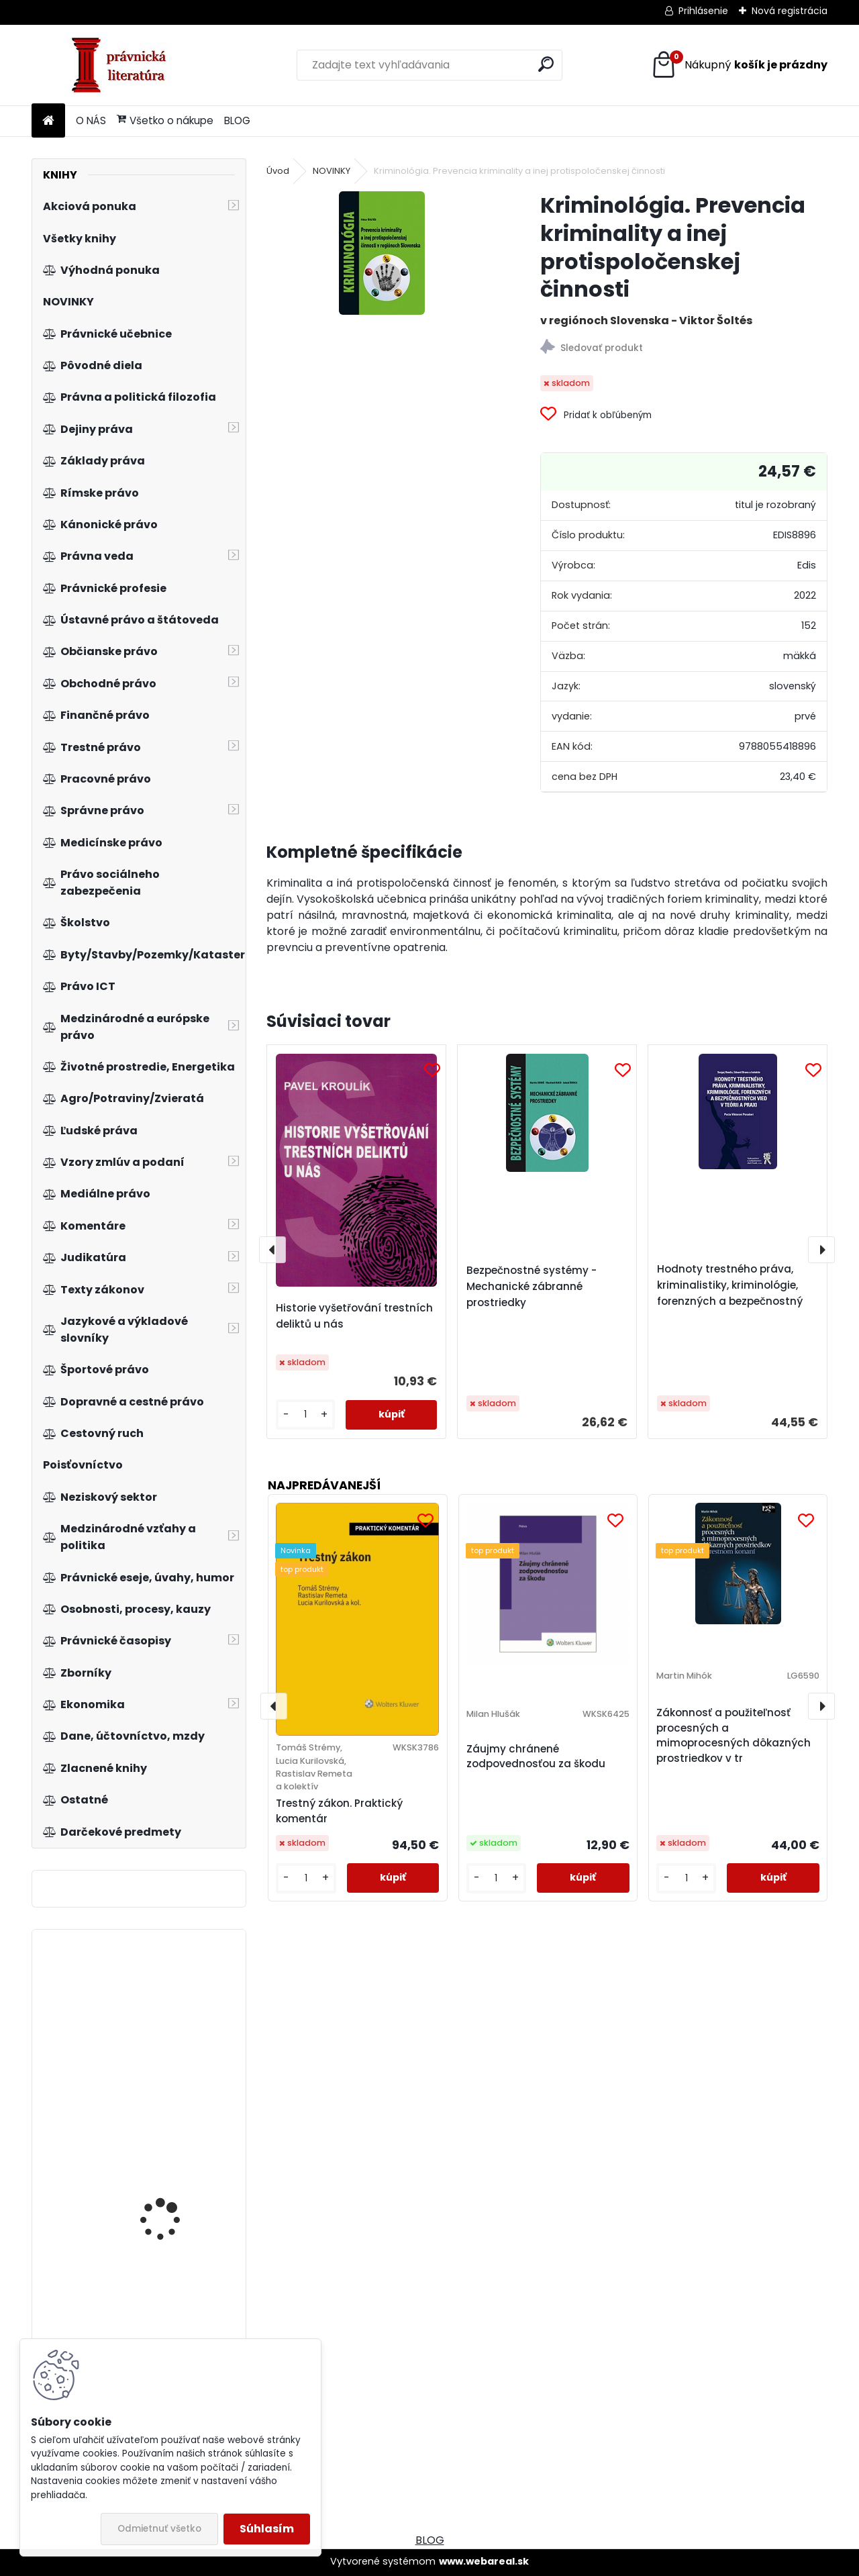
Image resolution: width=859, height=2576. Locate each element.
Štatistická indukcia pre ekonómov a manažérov (177, 2025)
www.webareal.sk (484, 2561)
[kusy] (305, 1414)
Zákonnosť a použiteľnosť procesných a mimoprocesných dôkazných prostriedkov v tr (733, 1735)
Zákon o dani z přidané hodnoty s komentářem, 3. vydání (176, 2201)
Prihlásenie (703, 10)
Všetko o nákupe (165, 120)
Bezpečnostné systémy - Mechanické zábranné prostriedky (531, 1286)
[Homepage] (48, 121)
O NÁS (91, 120)
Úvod (277, 170)
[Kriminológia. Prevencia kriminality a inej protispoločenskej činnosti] (382, 253)
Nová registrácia (789, 10)
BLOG (237, 120)
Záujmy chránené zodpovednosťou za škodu (535, 1756)
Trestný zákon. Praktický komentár (339, 1811)
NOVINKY (331, 170)
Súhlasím (267, 2528)
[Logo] (124, 65)
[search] (546, 64)
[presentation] (272, 1249)
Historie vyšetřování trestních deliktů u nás (354, 1316)
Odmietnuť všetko (159, 2528)
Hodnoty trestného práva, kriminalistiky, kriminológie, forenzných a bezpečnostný (730, 1285)
